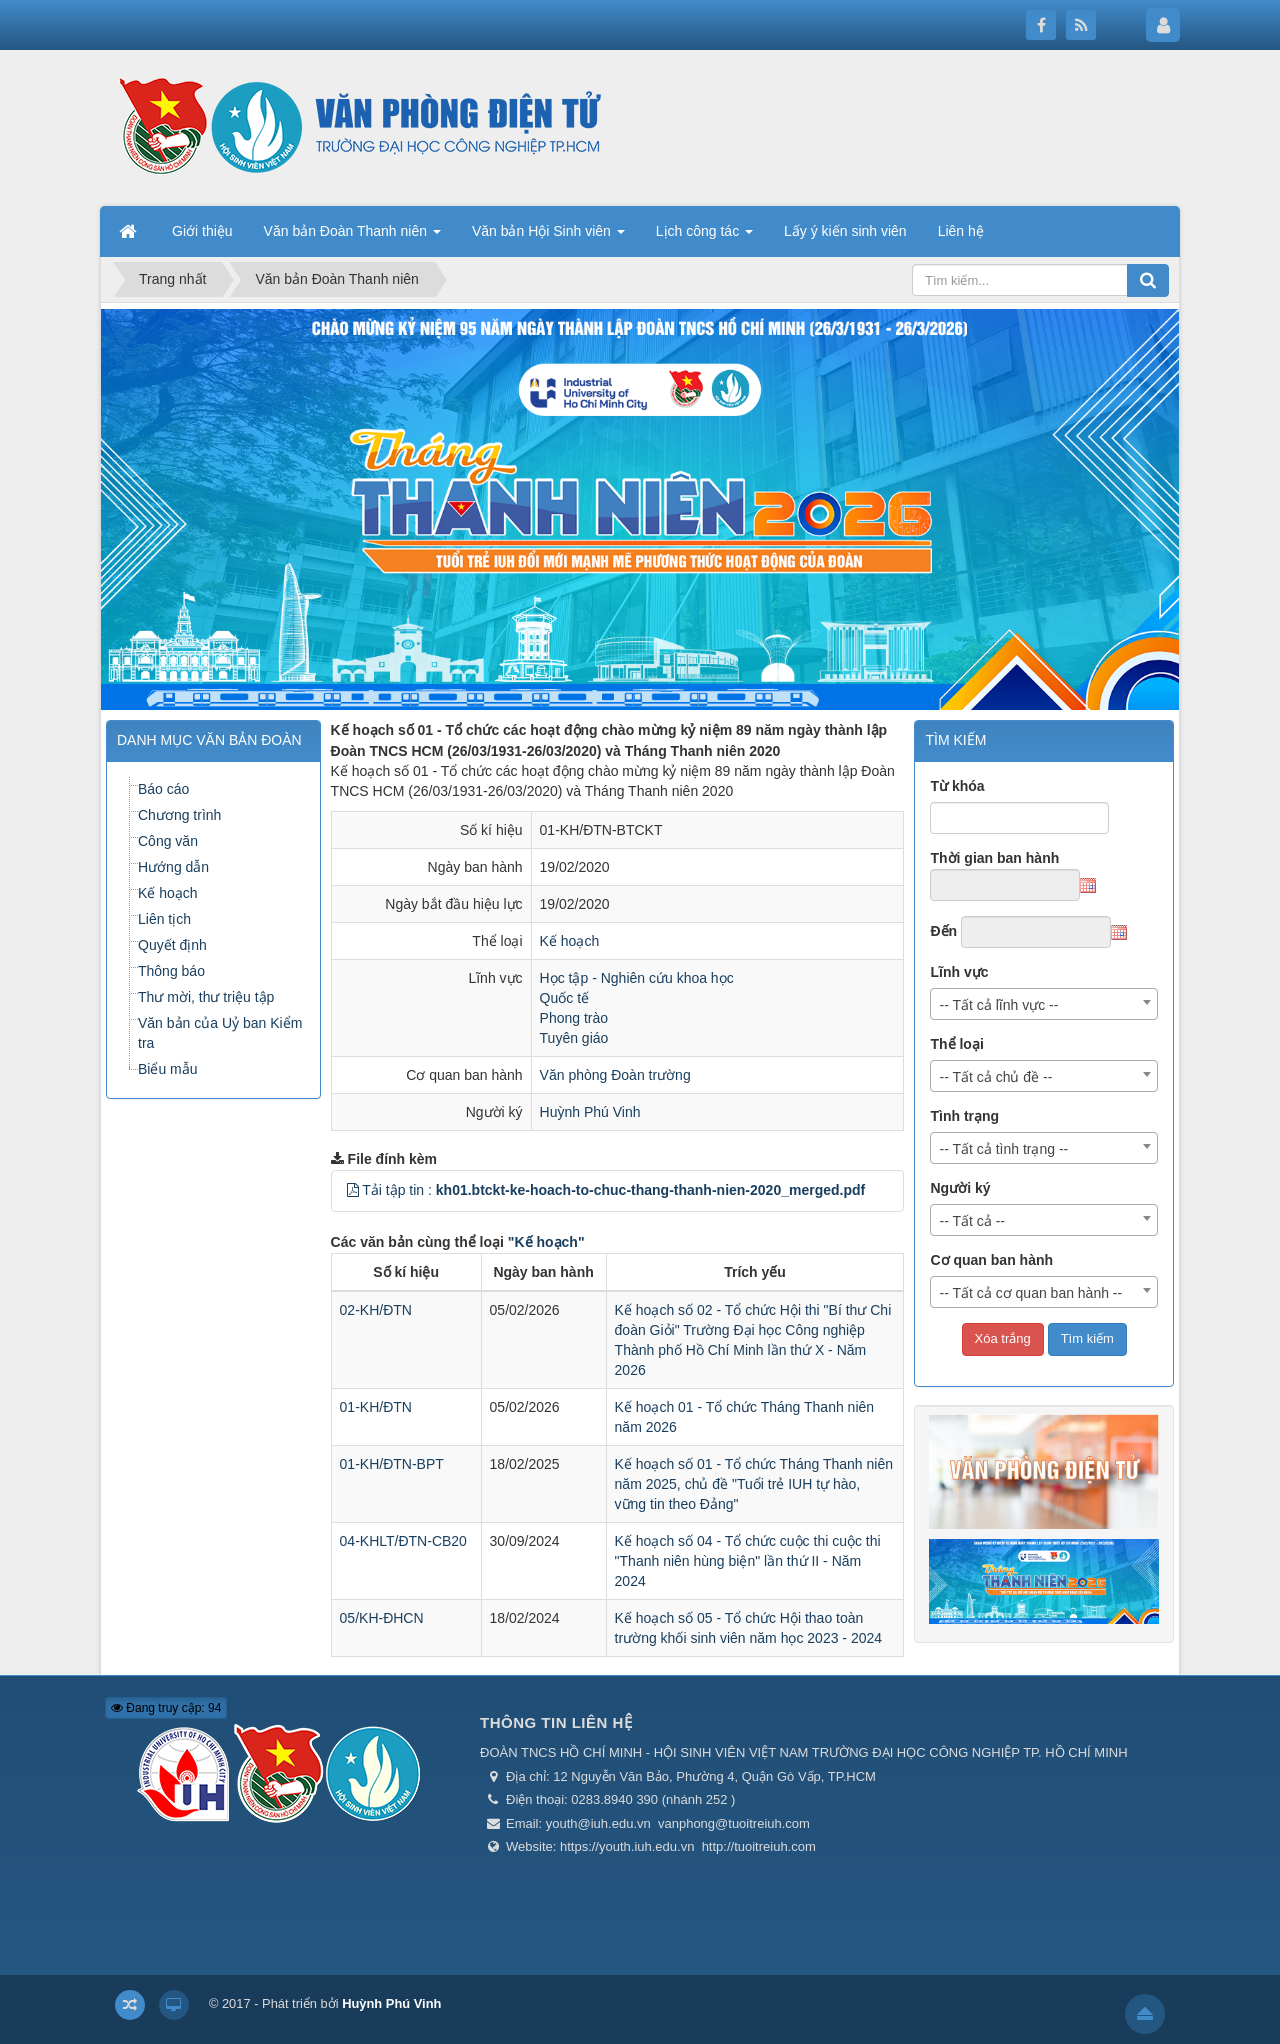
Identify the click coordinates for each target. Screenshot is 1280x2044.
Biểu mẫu (168, 1069)
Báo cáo (163, 789)
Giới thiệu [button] (202, 231)
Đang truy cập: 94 (166, 1708)
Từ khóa (957, 786)
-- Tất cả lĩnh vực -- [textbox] (998, 1005)
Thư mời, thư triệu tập (206, 997)
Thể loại (956, 1044)
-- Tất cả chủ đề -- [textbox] (995, 1077)
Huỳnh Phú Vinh (590, 1112)
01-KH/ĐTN (376, 1407)
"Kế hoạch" (546, 1242)
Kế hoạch (570, 941)
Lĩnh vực (959, 972)
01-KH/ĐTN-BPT (392, 1464)
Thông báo (171, 971)
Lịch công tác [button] (704, 237)
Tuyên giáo (574, 1038)
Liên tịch (164, 919)
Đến (943, 931)
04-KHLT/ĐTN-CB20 (403, 1541)
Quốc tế (564, 998)
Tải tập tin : (613, 1190)
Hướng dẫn (173, 867)
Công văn (168, 841)
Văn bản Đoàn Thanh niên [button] (352, 237)
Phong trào (574, 1018)
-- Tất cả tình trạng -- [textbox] (1003, 1149)
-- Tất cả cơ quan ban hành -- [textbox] (1030, 1293)
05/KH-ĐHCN (382, 1618)
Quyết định (172, 945)
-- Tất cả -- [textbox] (972, 1221)
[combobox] (1044, 1004)
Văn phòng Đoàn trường (615, 1075)
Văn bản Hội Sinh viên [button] (548, 237)
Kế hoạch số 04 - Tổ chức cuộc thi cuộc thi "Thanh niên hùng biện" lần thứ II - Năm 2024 (748, 1561)
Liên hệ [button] (961, 231)
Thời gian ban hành (994, 858)
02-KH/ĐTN (376, 1310)
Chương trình (179, 815)
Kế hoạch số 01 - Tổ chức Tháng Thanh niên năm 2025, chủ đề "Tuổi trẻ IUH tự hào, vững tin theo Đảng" (754, 1484)
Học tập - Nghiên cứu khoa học (637, 978)
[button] (353, 1190)
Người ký (960, 1188)
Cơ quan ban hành (991, 1260)
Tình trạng (964, 1116)
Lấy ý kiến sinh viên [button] (845, 231)
